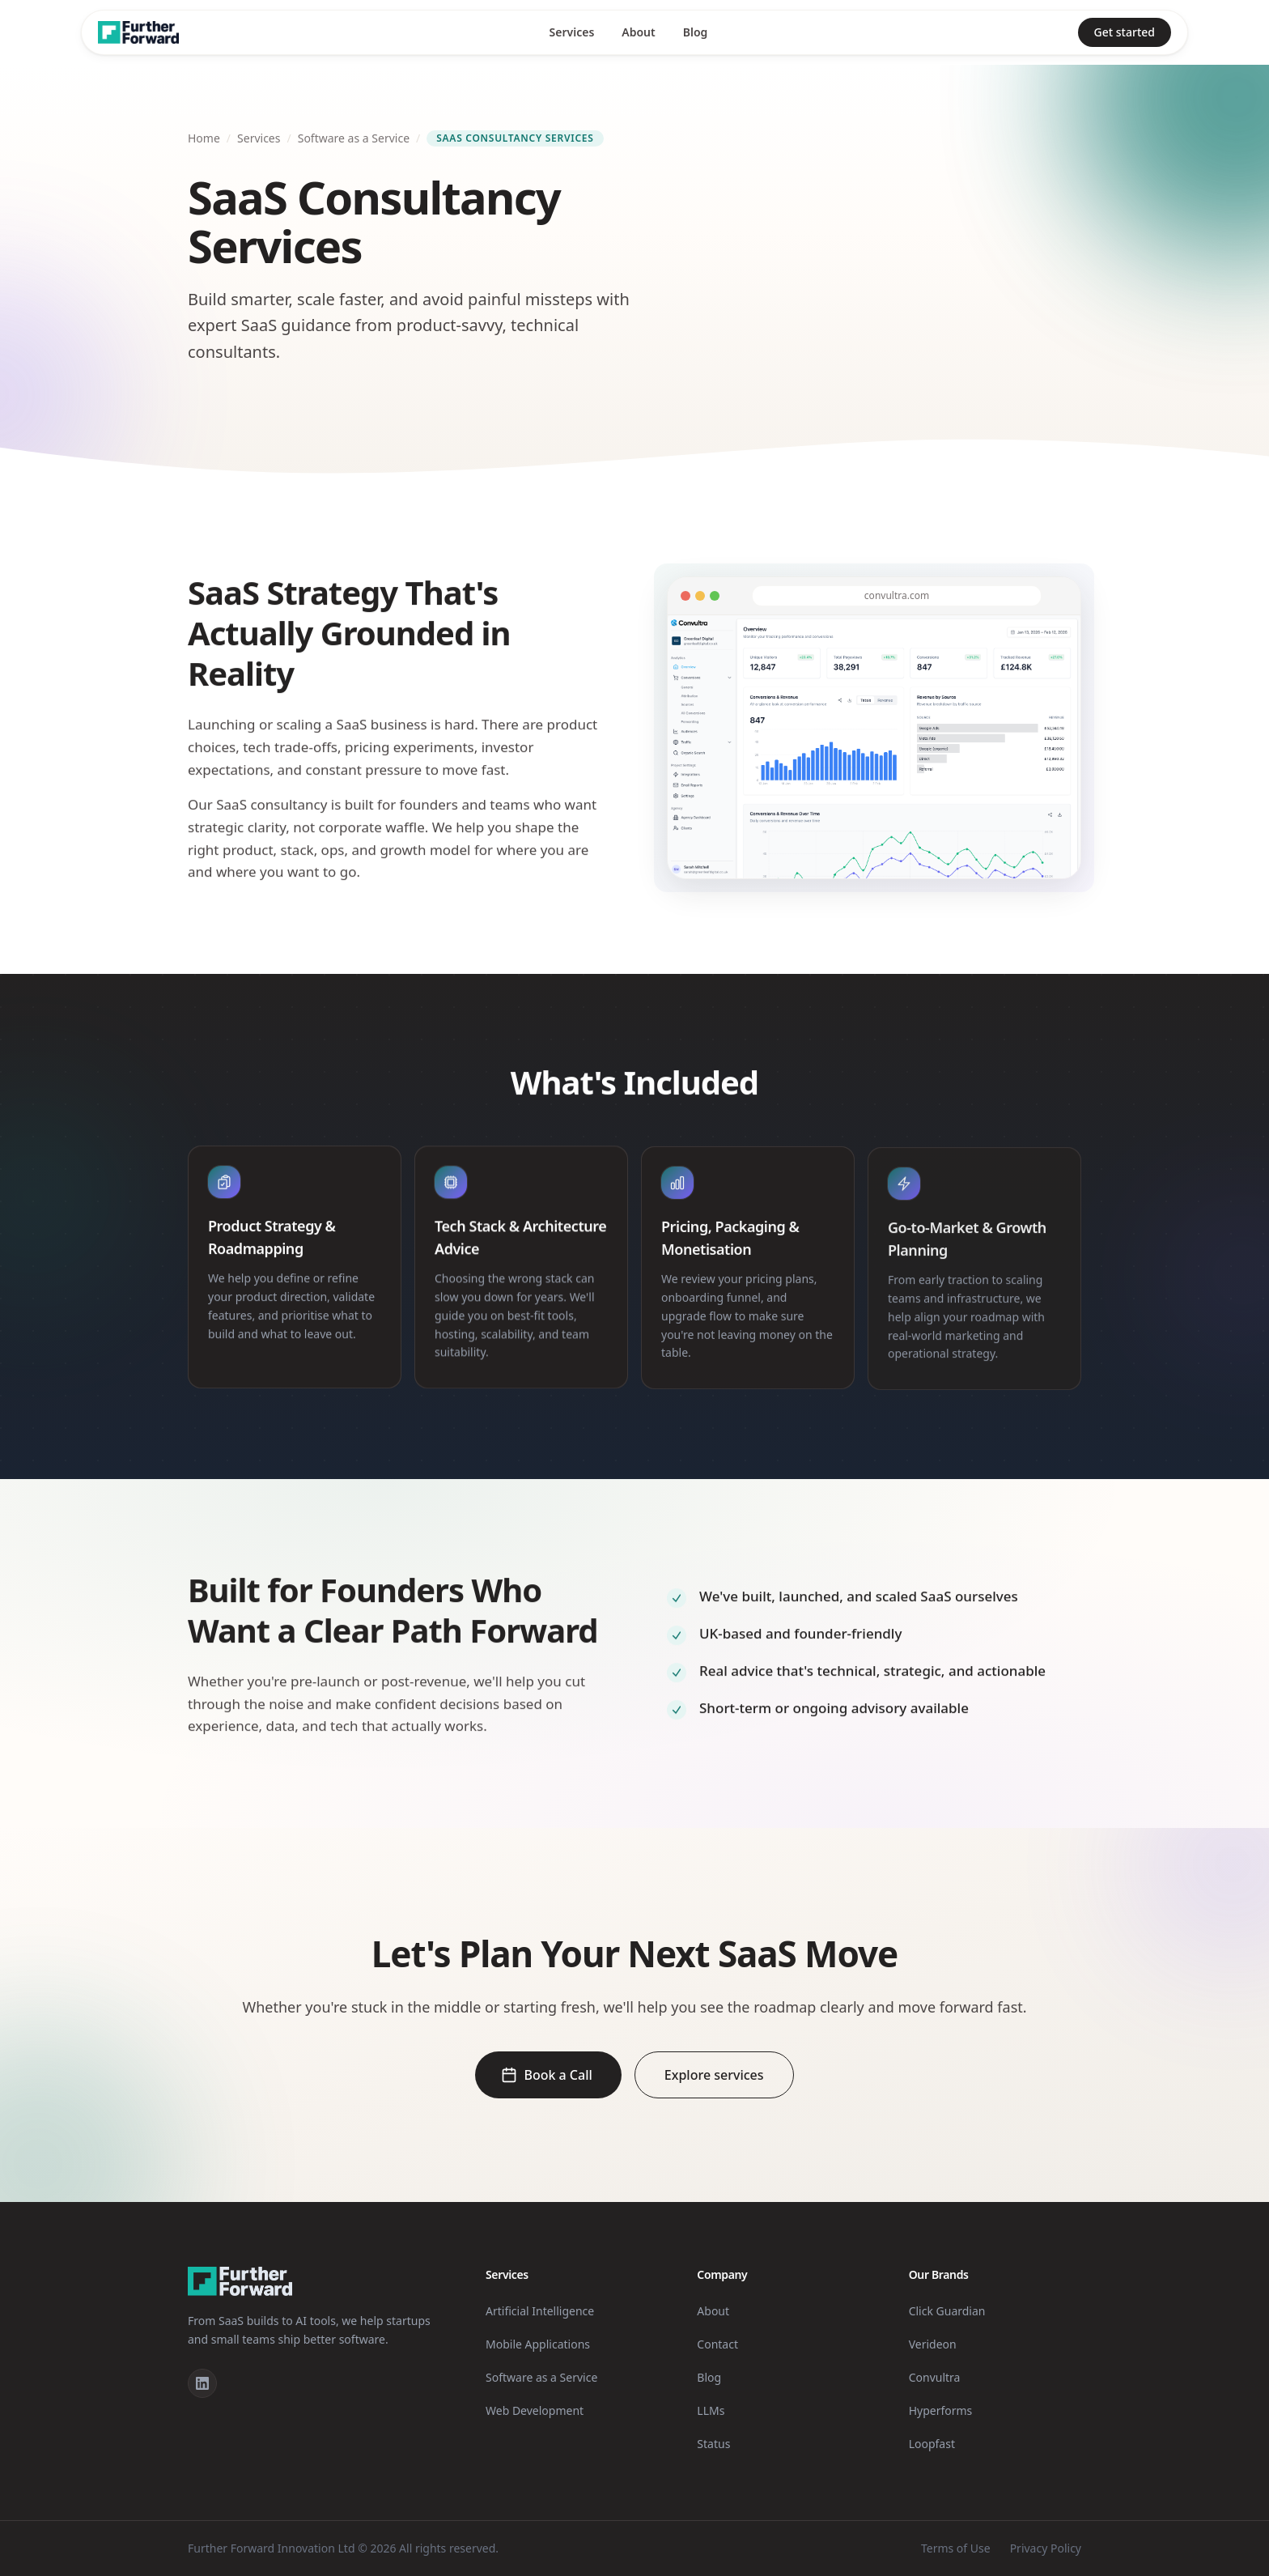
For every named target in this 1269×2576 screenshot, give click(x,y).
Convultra (935, 2377)
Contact (717, 2344)
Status (713, 2443)
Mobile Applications (538, 2344)
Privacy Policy (1045, 2548)
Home (204, 138)
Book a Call (546, 2075)
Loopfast (932, 2443)
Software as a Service (354, 138)
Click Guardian (947, 2311)
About (638, 32)
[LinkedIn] (202, 2383)
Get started (1124, 32)
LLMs (710, 2410)
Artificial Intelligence (540, 2311)
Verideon (933, 2344)
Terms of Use (956, 2548)
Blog (695, 32)
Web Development (535, 2410)
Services (572, 32)
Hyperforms (941, 2410)
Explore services (714, 2075)
